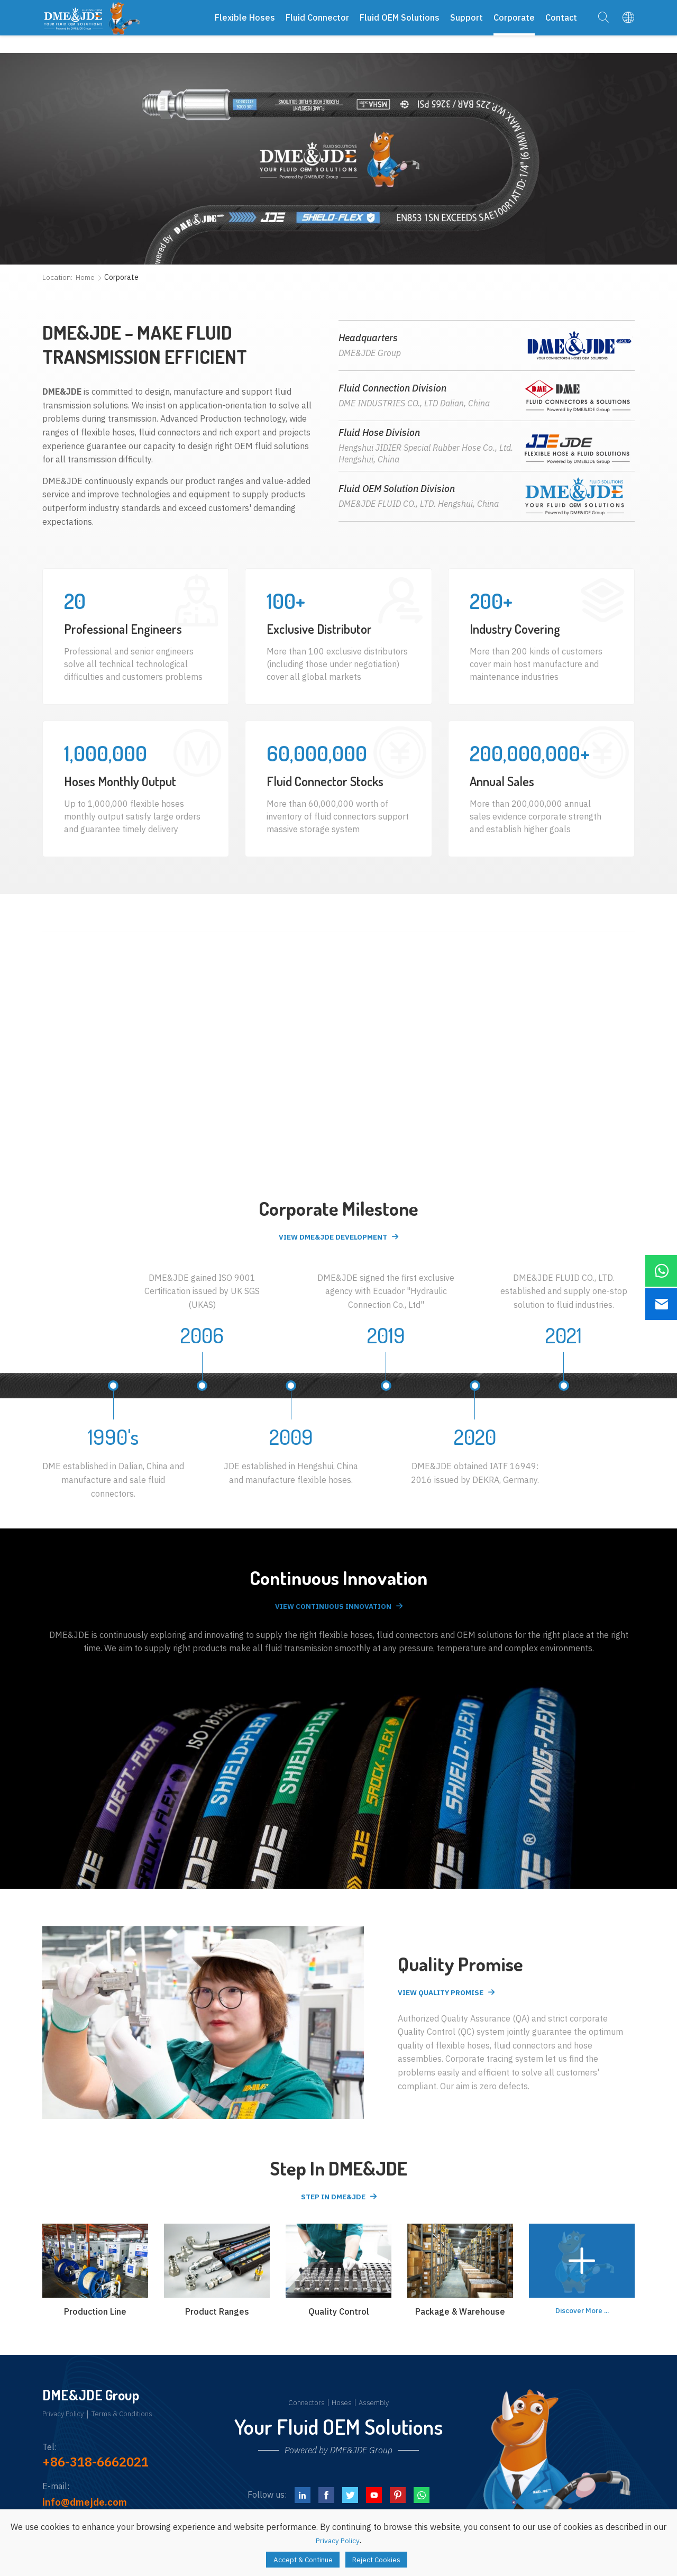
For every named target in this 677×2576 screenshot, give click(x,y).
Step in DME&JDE (332, 2202)
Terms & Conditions (137, 2421)
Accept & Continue (296, 2558)
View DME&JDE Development (332, 1238)
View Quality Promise (448, 1997)
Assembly (378, 2409)
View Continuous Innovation (332, 1610)
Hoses (341, 2409)
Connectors (302, 2409)
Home (85, 277)
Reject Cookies (383, 2558)
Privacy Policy (68, 2421)
